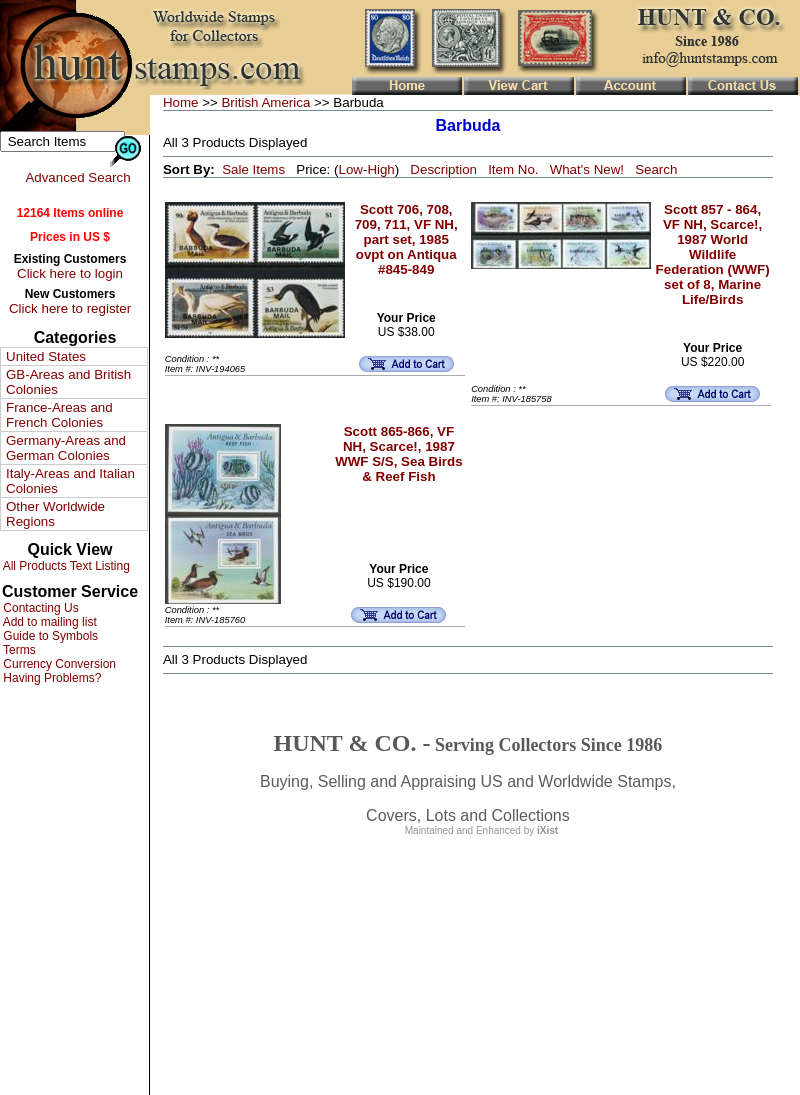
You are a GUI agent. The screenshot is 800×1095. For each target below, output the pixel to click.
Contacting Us (39, 608)
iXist (547, 830)
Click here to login (70, 273)
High (380, 169)
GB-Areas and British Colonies (68, 382)
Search (656, 169)
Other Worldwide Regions (55, 514)
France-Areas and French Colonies (59, 415)
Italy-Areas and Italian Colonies (70, 481)
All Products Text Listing (65, 566)
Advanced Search (77, 177)
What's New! (587, 169)
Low (350, 169)
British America (265, 102)
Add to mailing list (48, 622)
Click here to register (70, 308)
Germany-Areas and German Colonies (66, 448)
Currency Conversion (58, 664)
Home (181, 102)
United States (46, 356)
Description (443, 169)
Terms (18, 650)
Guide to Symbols (49, 636)
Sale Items (253, 169)
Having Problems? (50, 678)
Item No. (513, 169)
